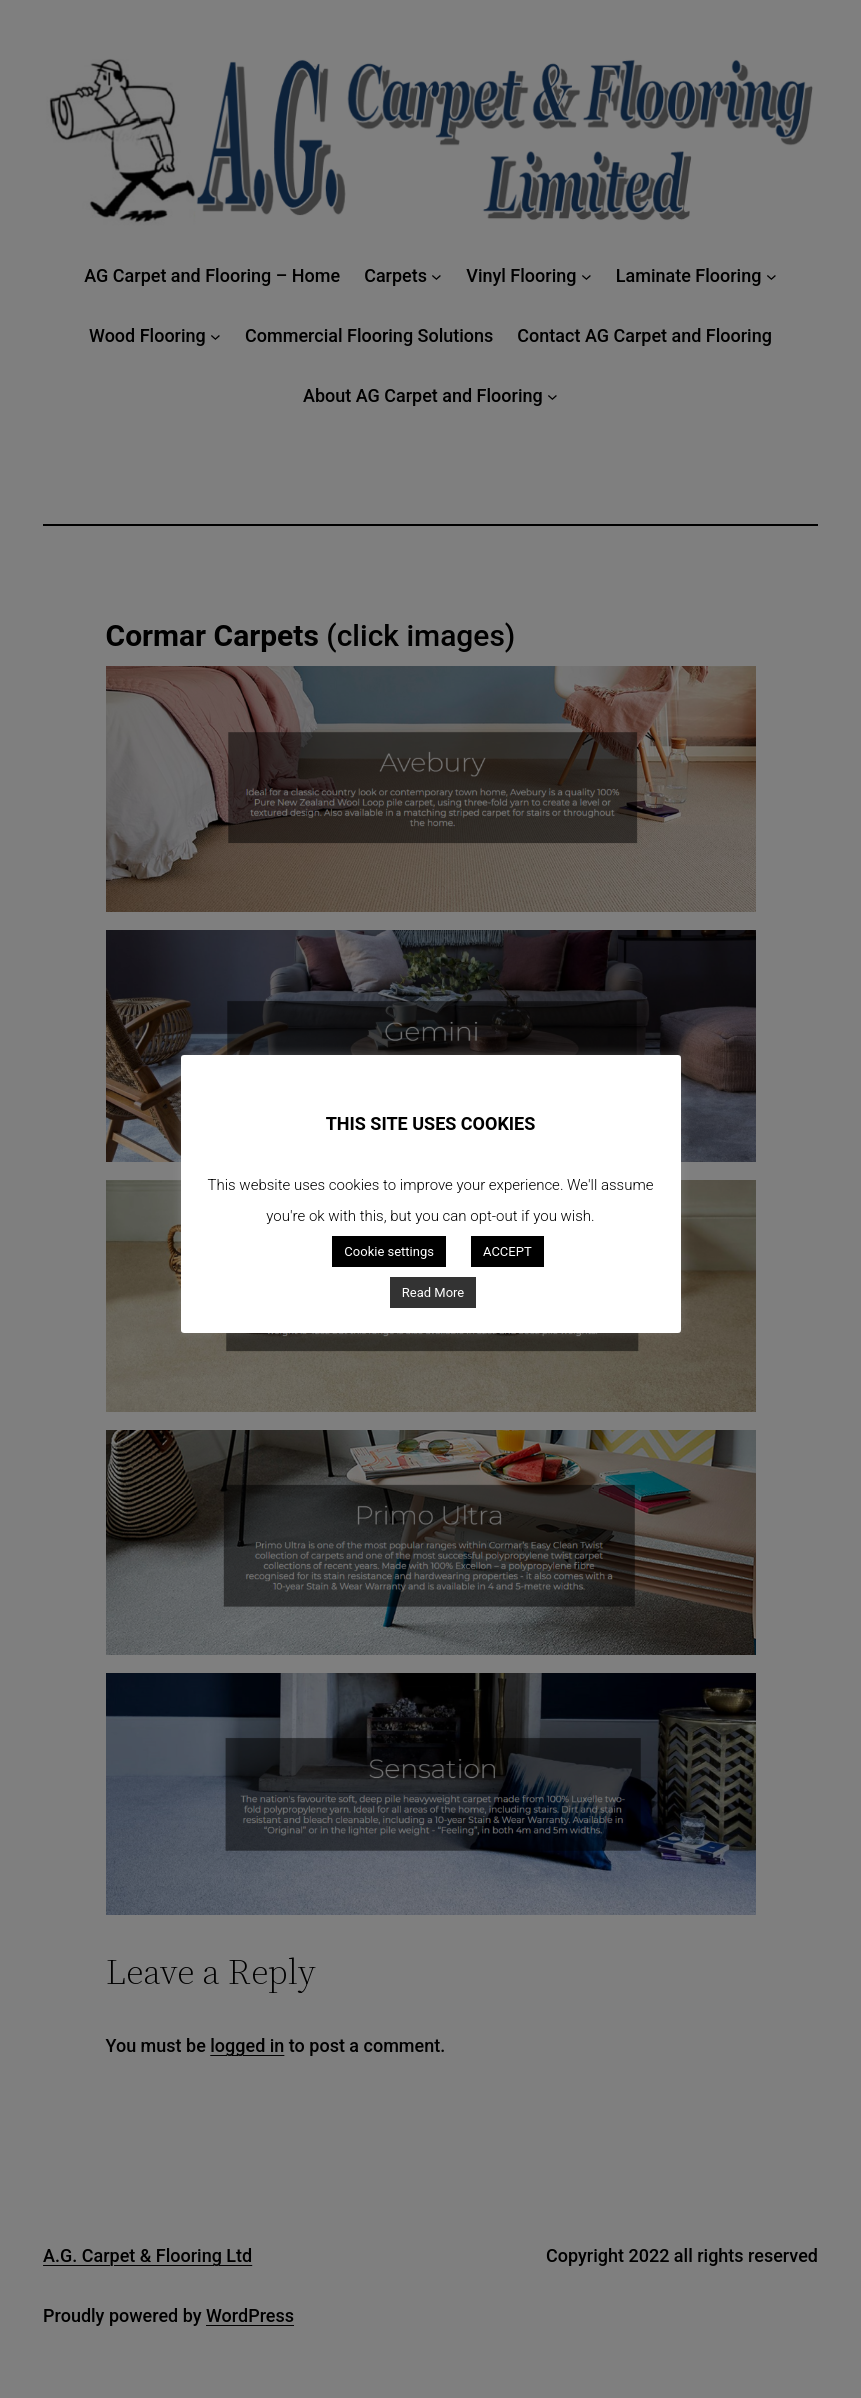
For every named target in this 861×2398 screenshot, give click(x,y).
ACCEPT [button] (507, 1251)
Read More (433, 1292)
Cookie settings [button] (389, 1251)
